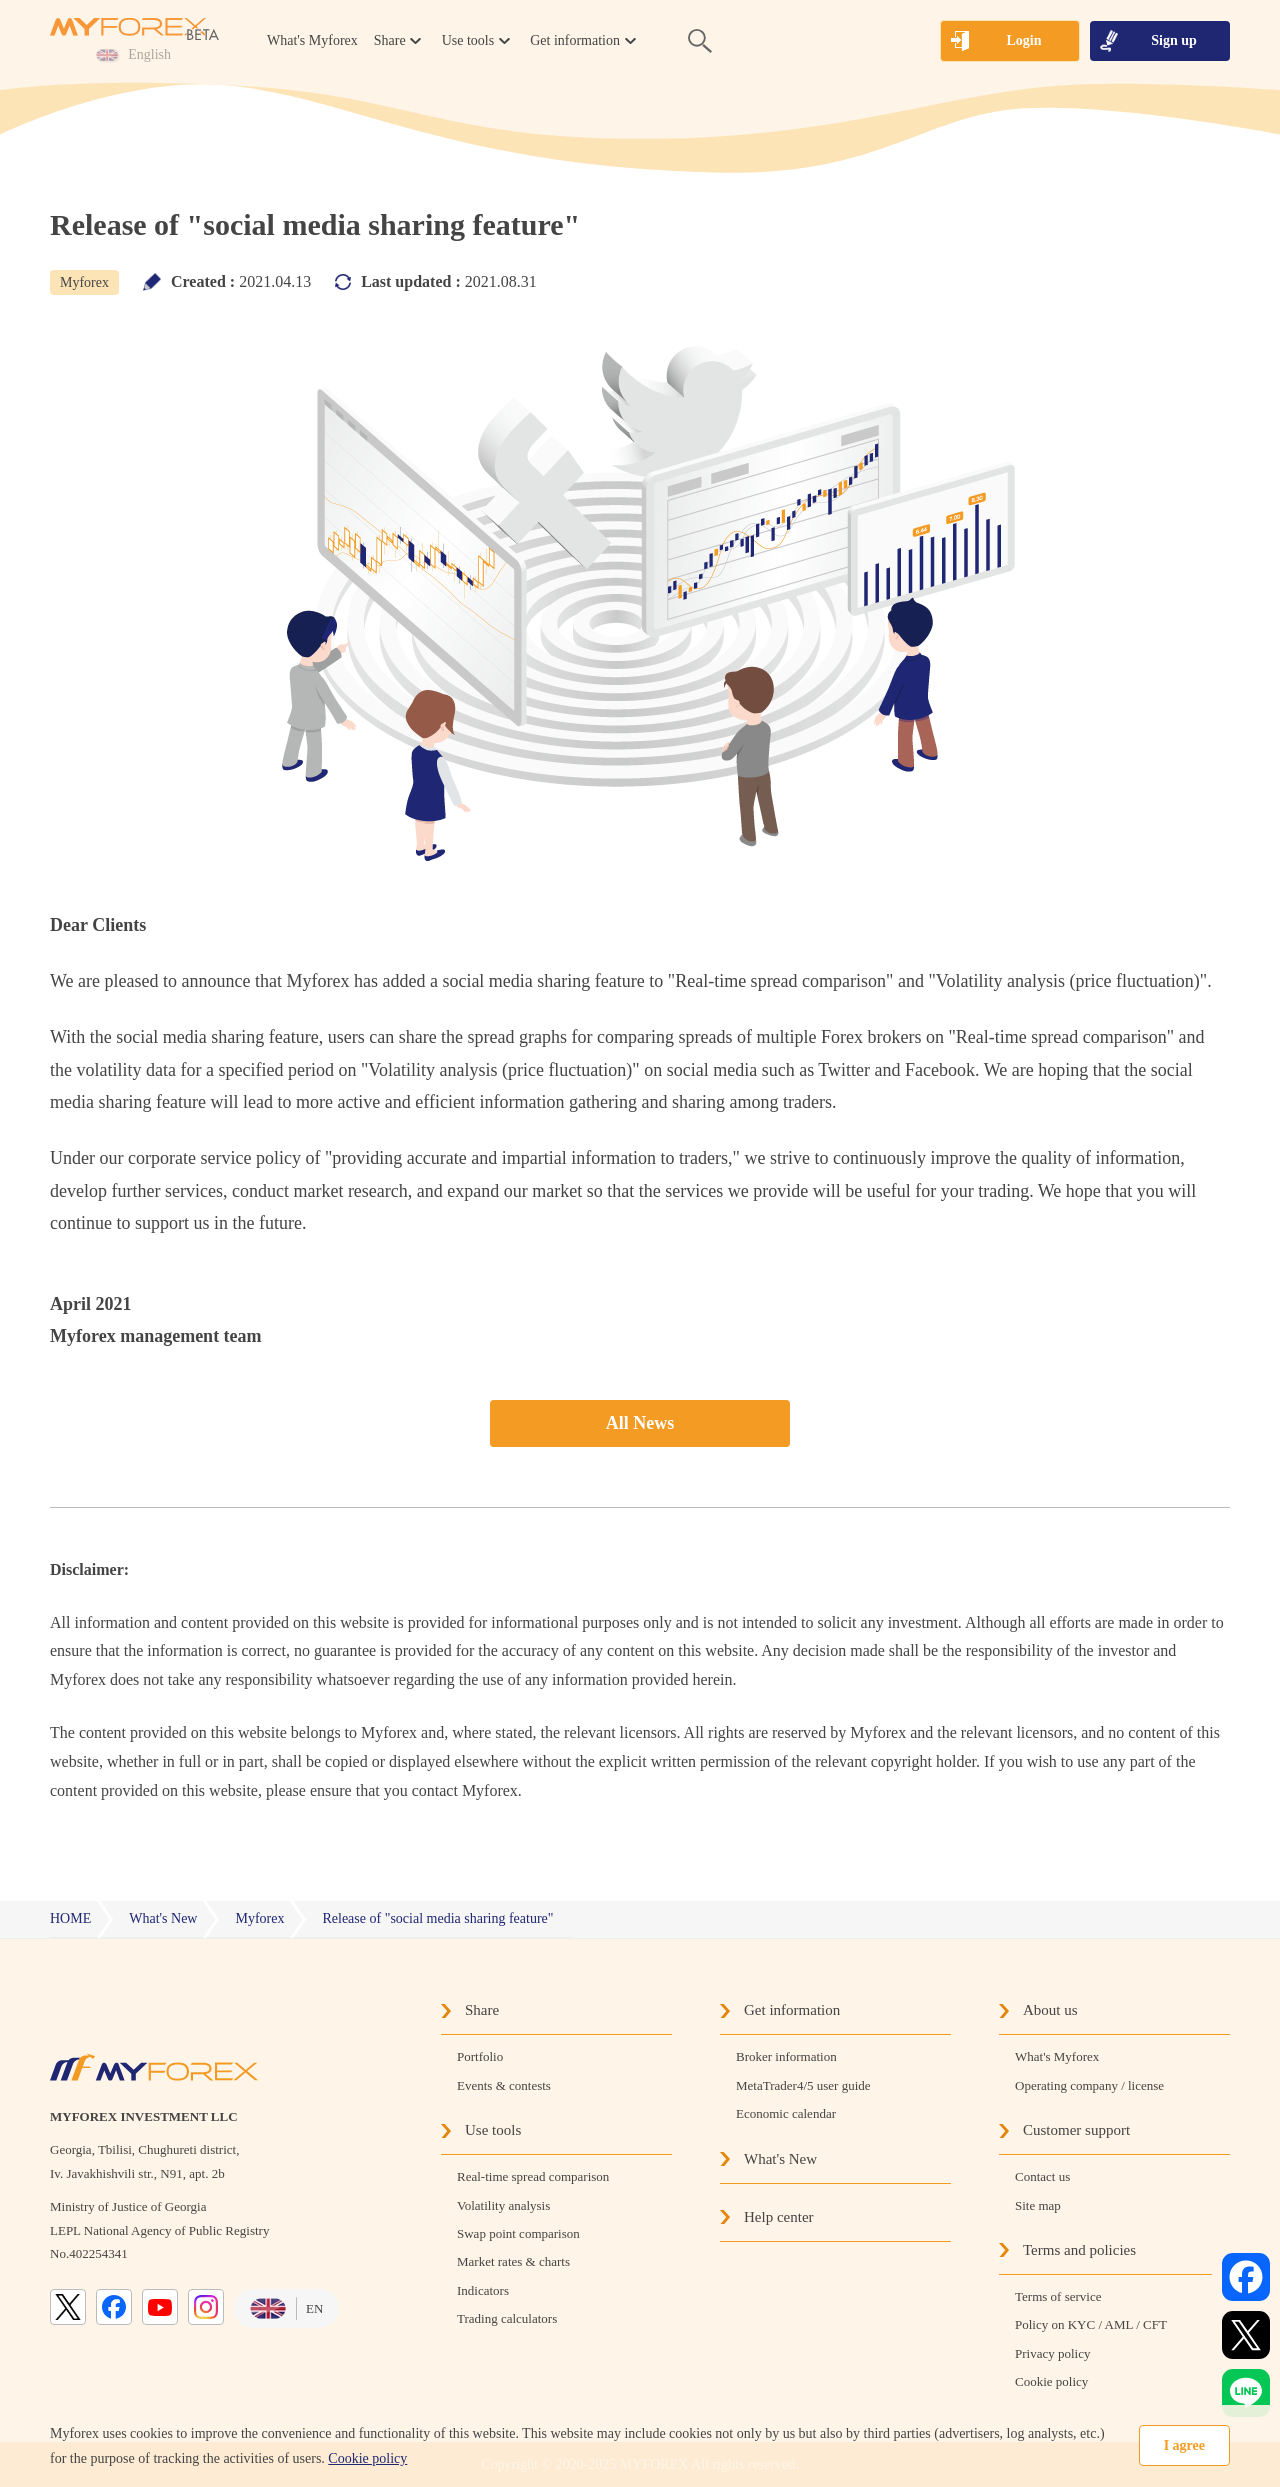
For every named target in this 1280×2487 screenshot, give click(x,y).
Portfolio (480, 2056)
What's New (780, 2159)
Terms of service (1058, 2296)
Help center (779, 2217)
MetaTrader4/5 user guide (803, 2085)
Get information (792, 2010)
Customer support (1076, 2130)
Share (482, 2010)
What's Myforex (312, 40)
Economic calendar (786, 2113)
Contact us (1042, 2176)
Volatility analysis (503, 2205)
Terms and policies (1079, 2250)
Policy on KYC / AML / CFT (1091, 2324)
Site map (1038, 2205)
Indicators (483, 2290)
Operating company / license (1089, 2085)
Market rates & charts (513, 2261)
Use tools (493, 2130)
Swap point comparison (518, 2233)
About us (1050, 2010)
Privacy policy (1052, 2353)
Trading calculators (507, 2318)
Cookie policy (367, 2458)
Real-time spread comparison (533, 2176)
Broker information (786, 2056)
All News (640, 1423)
